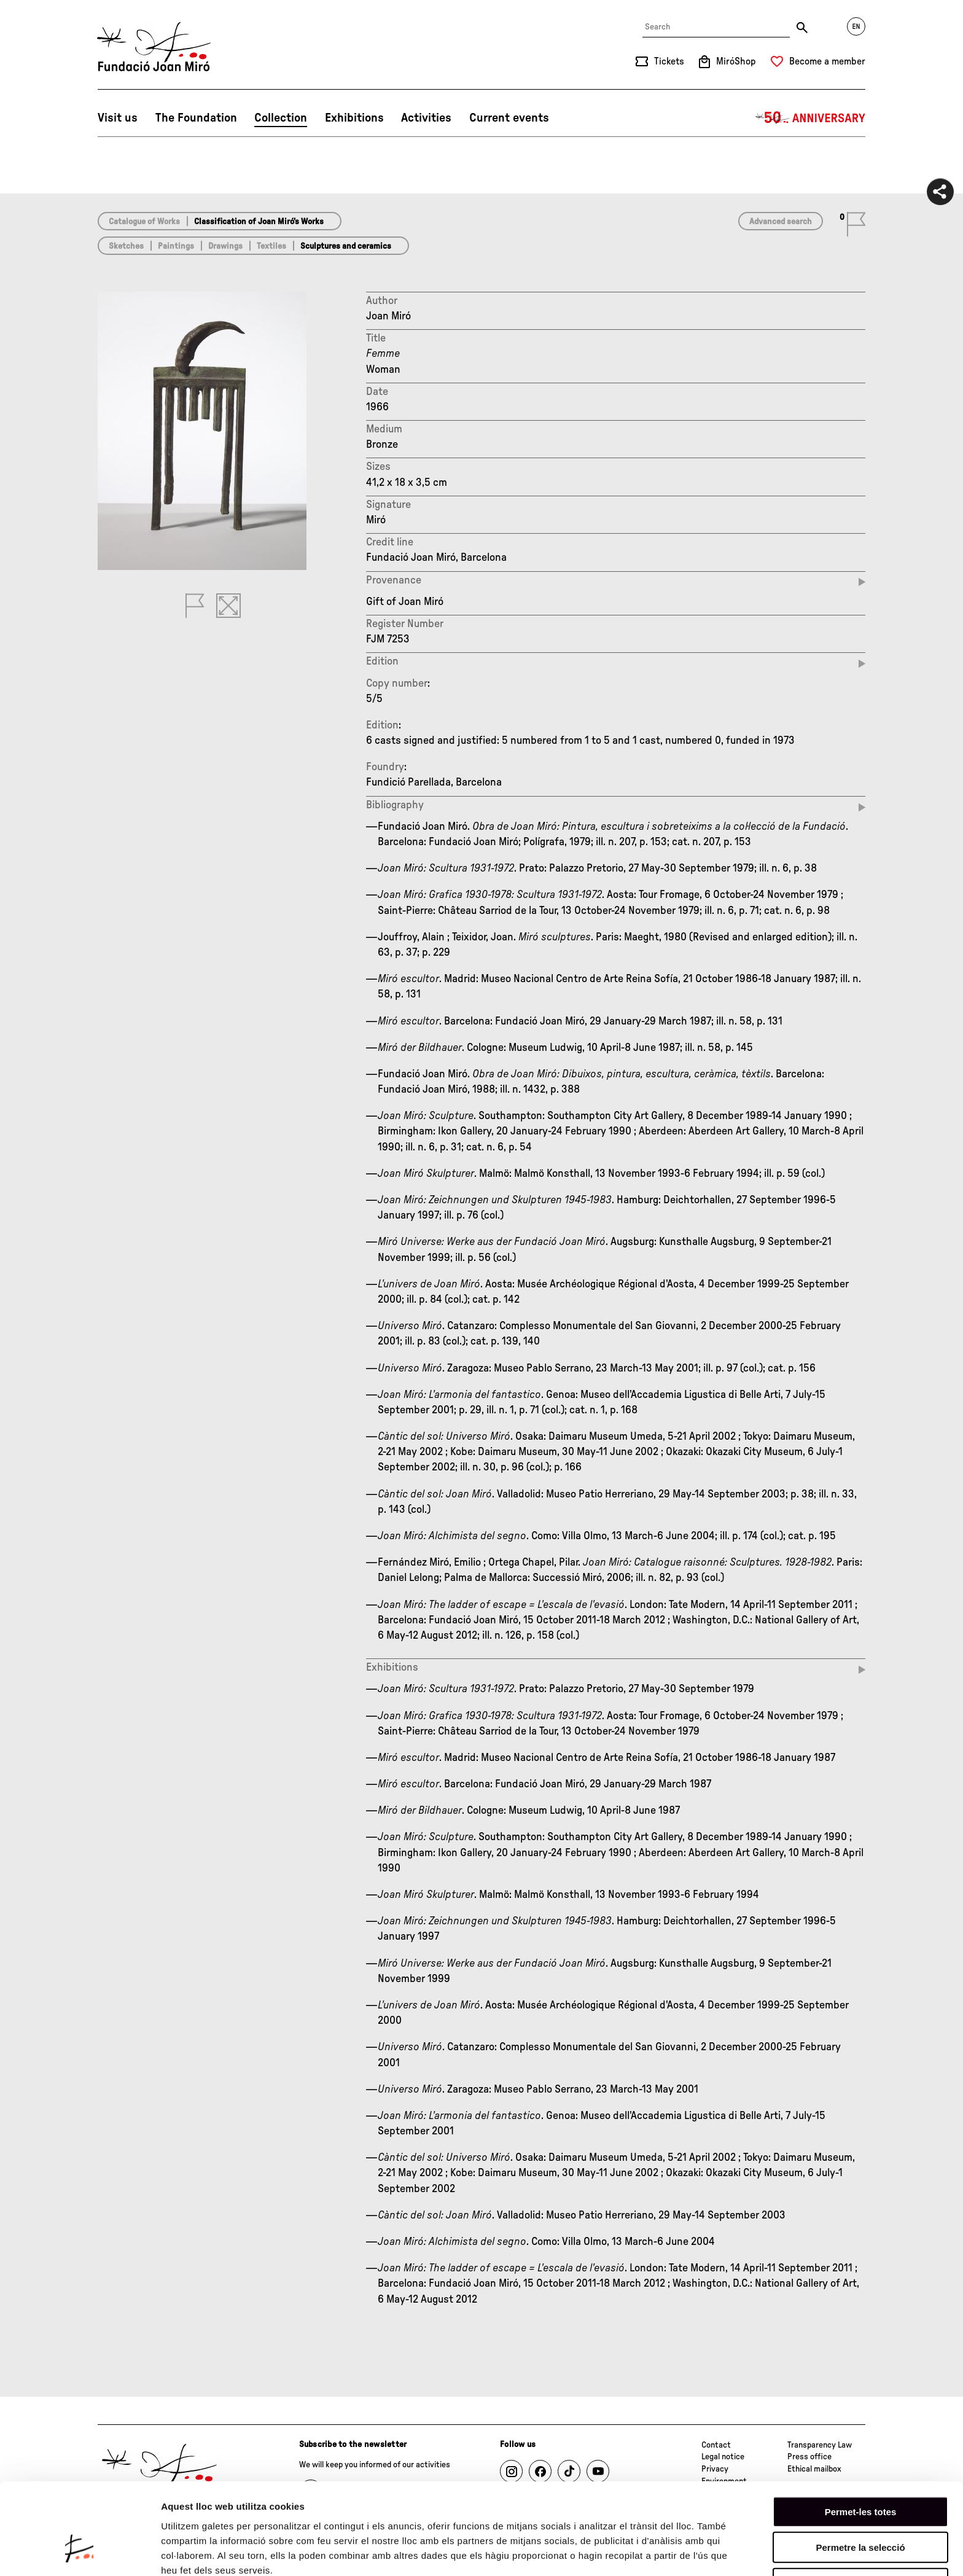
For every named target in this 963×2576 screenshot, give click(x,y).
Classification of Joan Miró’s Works (259, 221)
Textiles (271, 246)
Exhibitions (354, 118)
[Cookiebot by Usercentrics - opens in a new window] (79, 2552)
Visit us (118, 118)
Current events (509, 118)
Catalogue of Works (144, 221)
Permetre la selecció (860, 2471)
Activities (426, 118)
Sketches (126, 246)
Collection (280, 118)
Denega (860, 2507)
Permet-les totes (861, 2435)
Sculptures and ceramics (345, 246)
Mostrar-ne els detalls (209, 2552)
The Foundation (196, 118)
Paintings (176, 246)
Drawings (225, 246)
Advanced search (780, 221)
